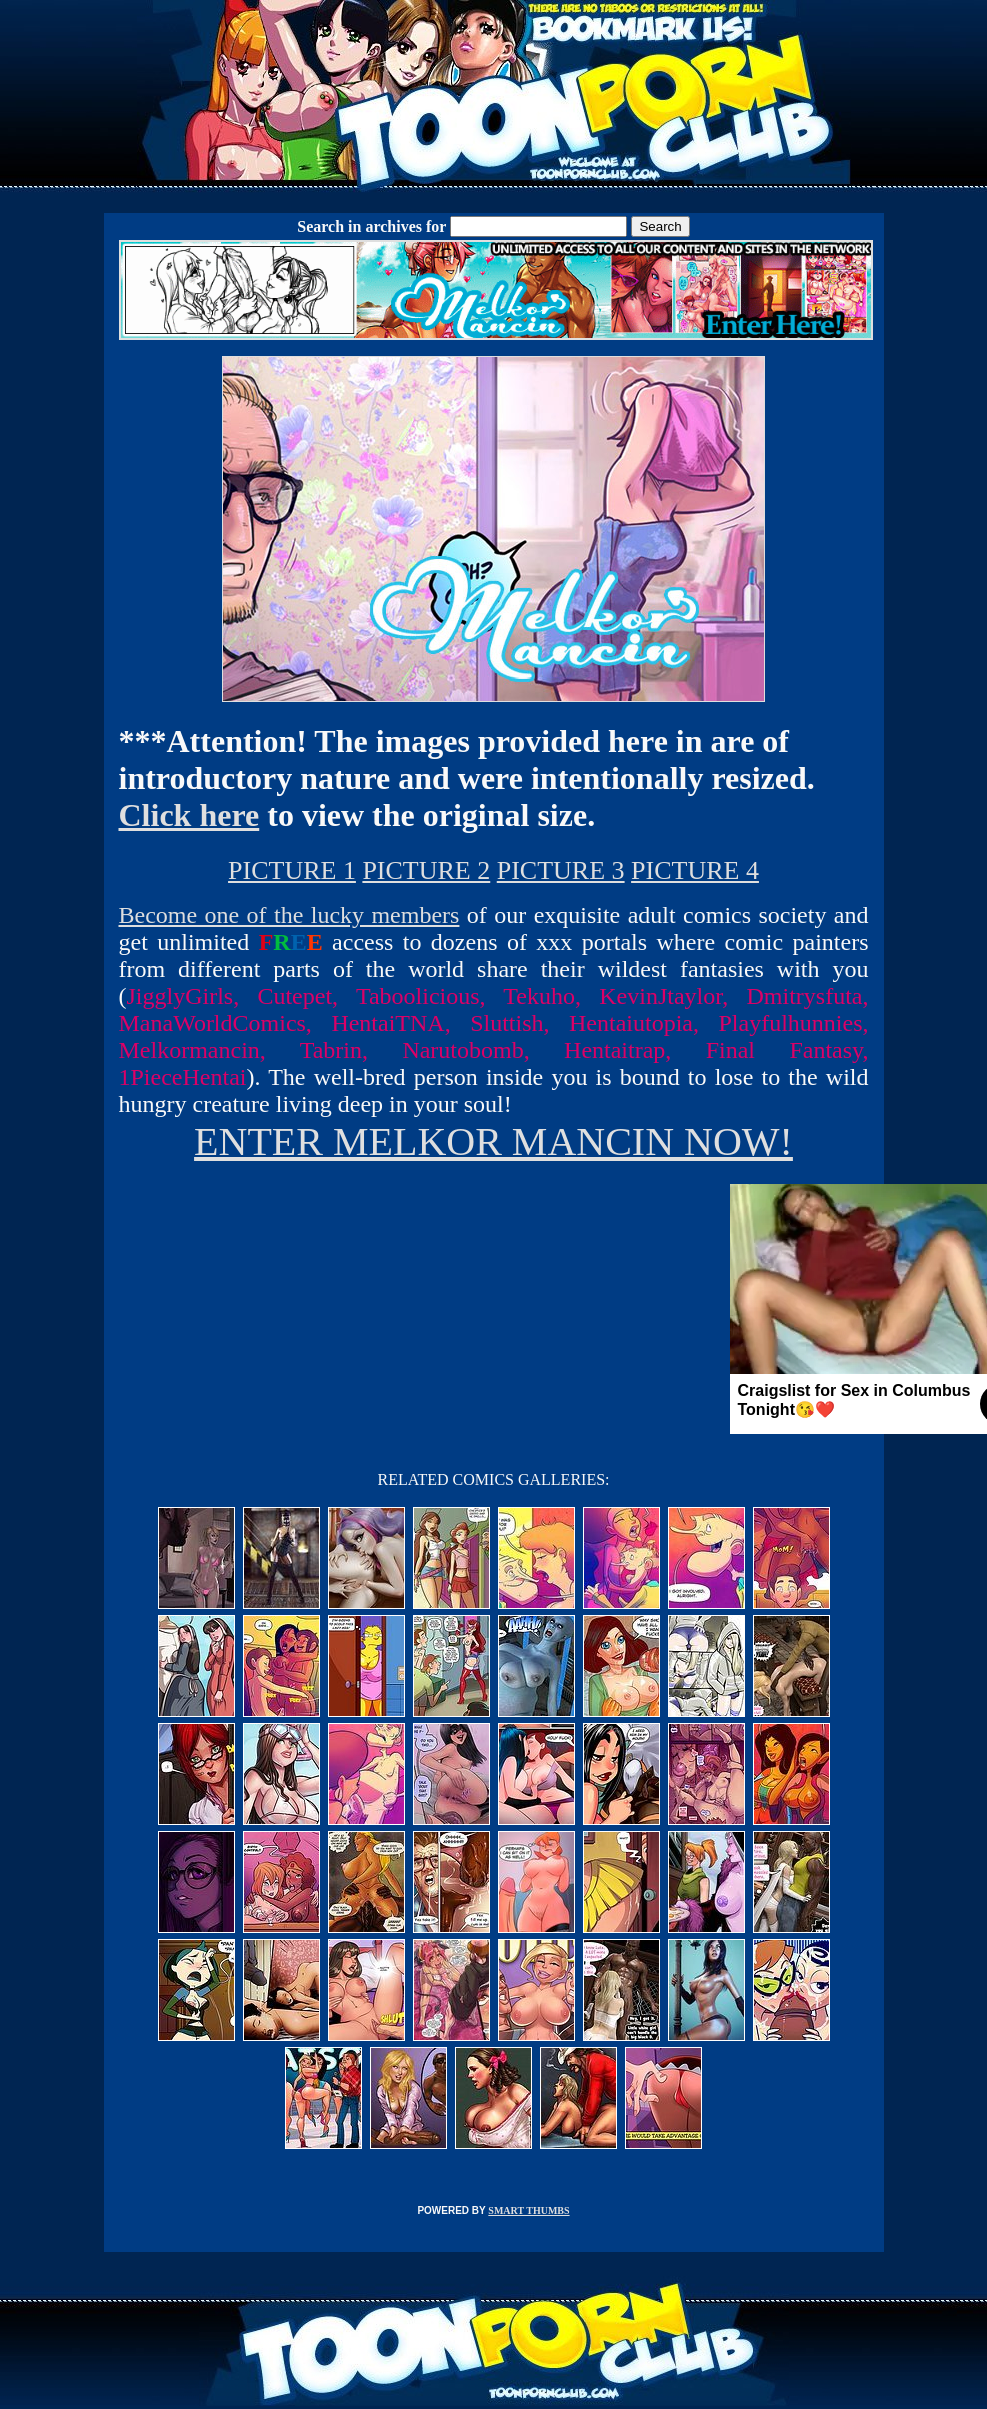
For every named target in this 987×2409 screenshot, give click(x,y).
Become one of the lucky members (289, 915)
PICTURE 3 (561, 870)
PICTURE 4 (695, 870)
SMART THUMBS (528, 2210)
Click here (189, 815)
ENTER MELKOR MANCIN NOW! (493, 1141)
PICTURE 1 (292, 870)
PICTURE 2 (426, 870)
